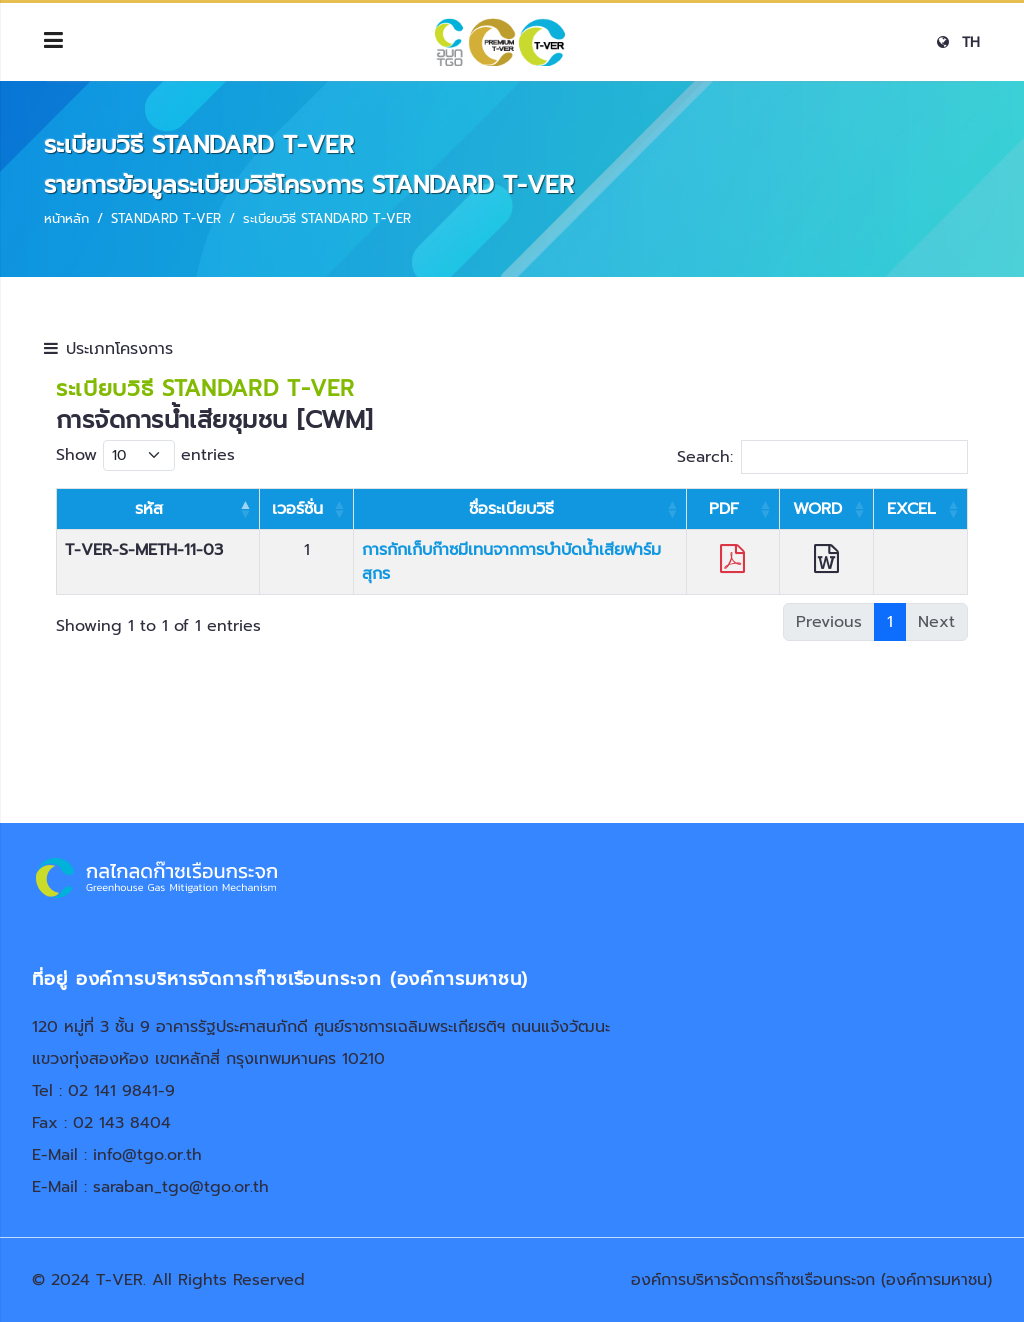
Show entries (145, 455)
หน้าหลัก (66, 218)
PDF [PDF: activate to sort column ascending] (724, 509)
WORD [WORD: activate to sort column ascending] (817, 509)
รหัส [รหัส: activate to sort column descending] (149, 509)
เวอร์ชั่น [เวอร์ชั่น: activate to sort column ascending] (297, 509)
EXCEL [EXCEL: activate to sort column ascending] (911, 509)
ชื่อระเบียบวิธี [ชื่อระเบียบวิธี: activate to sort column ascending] (511, 509)
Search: (822, 457)
